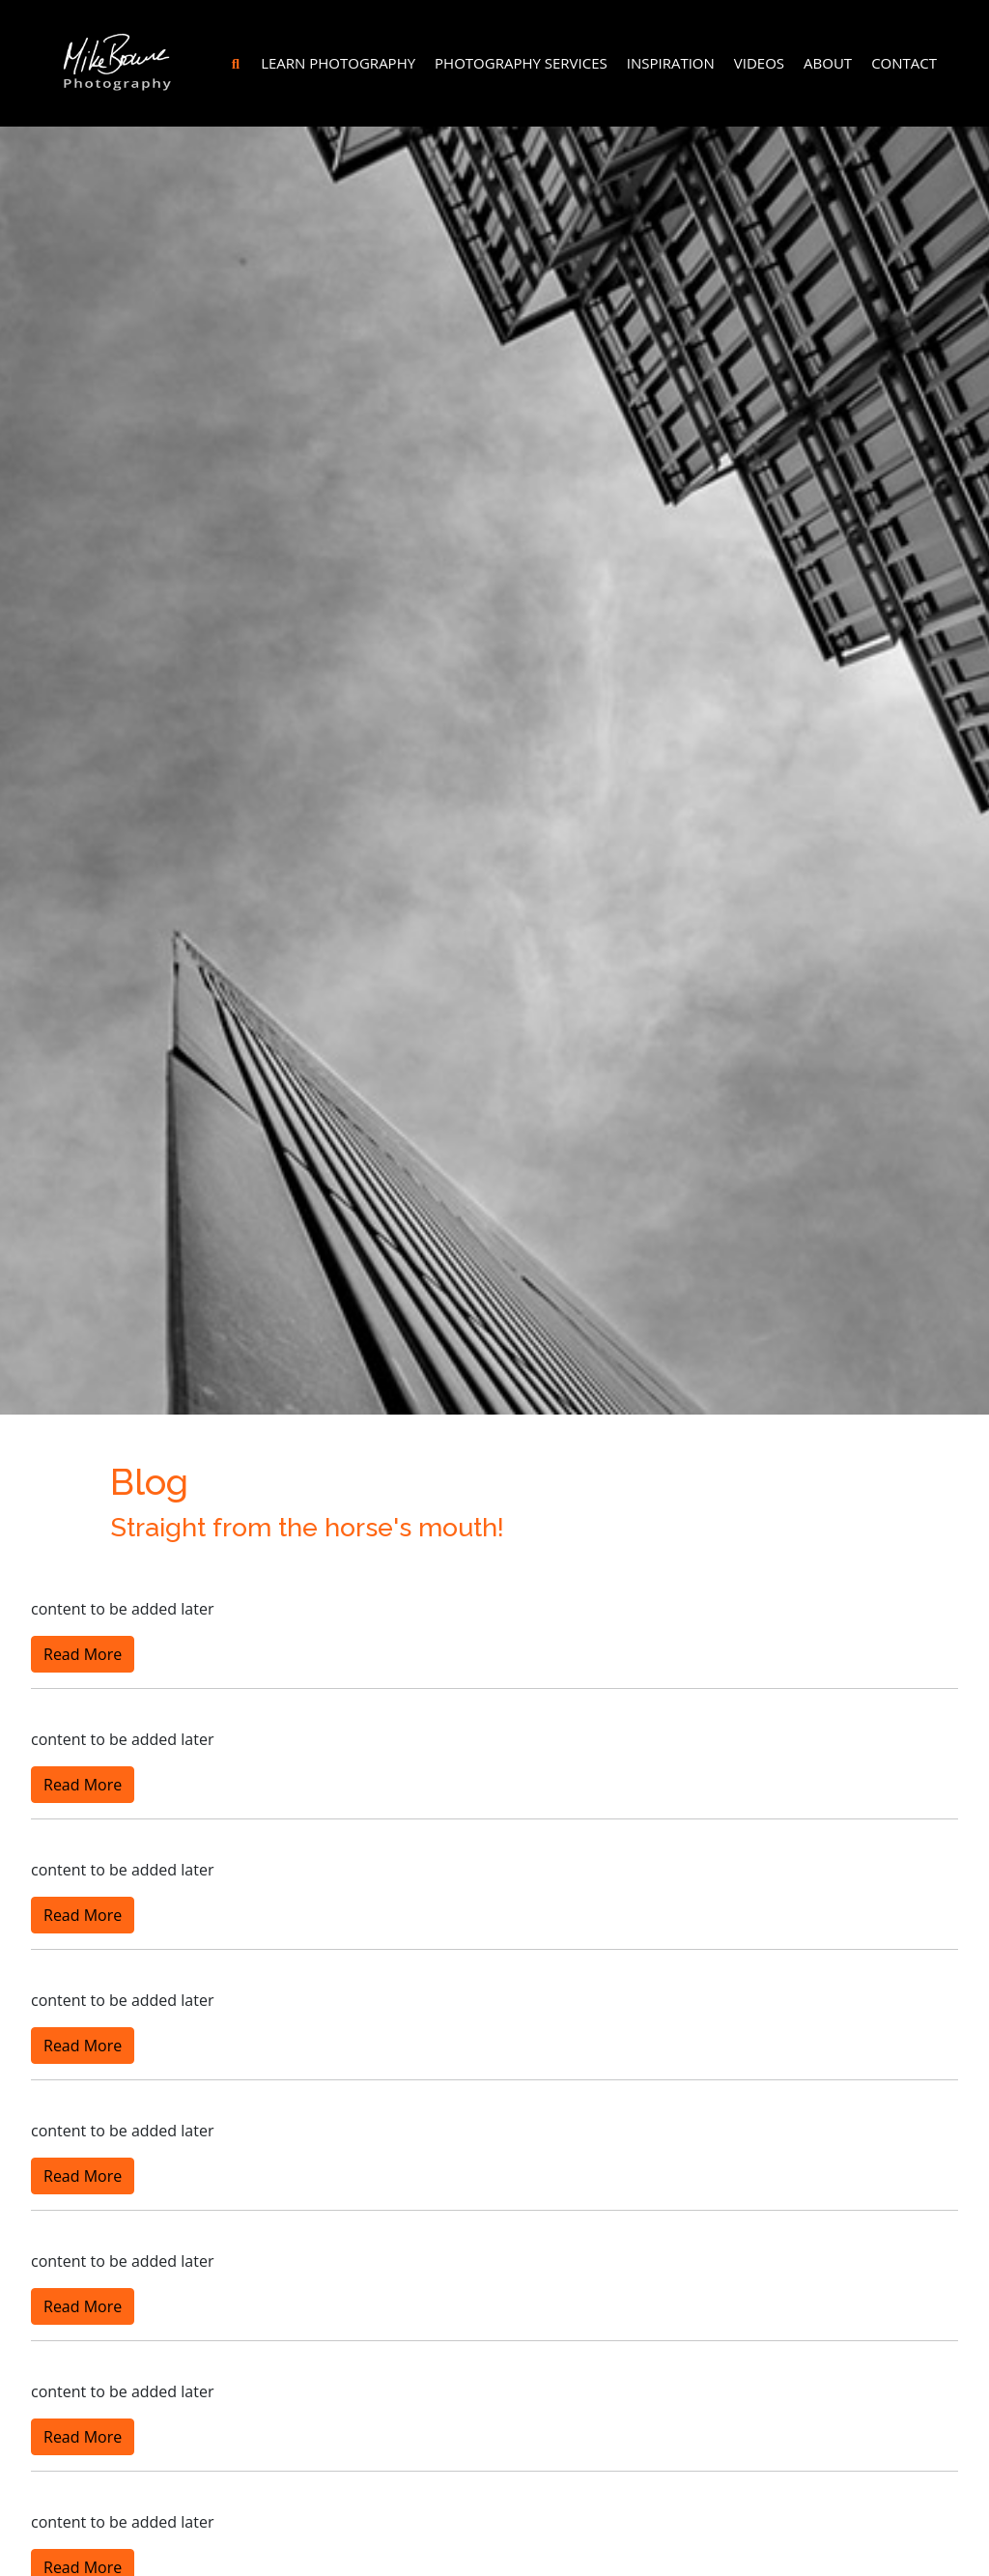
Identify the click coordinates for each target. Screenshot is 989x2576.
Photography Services (521, 62)
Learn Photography (338, 62)
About (828, 62)
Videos (759, 62)
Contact (904, 62)
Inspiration (671, 62)
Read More (82, 1654)
